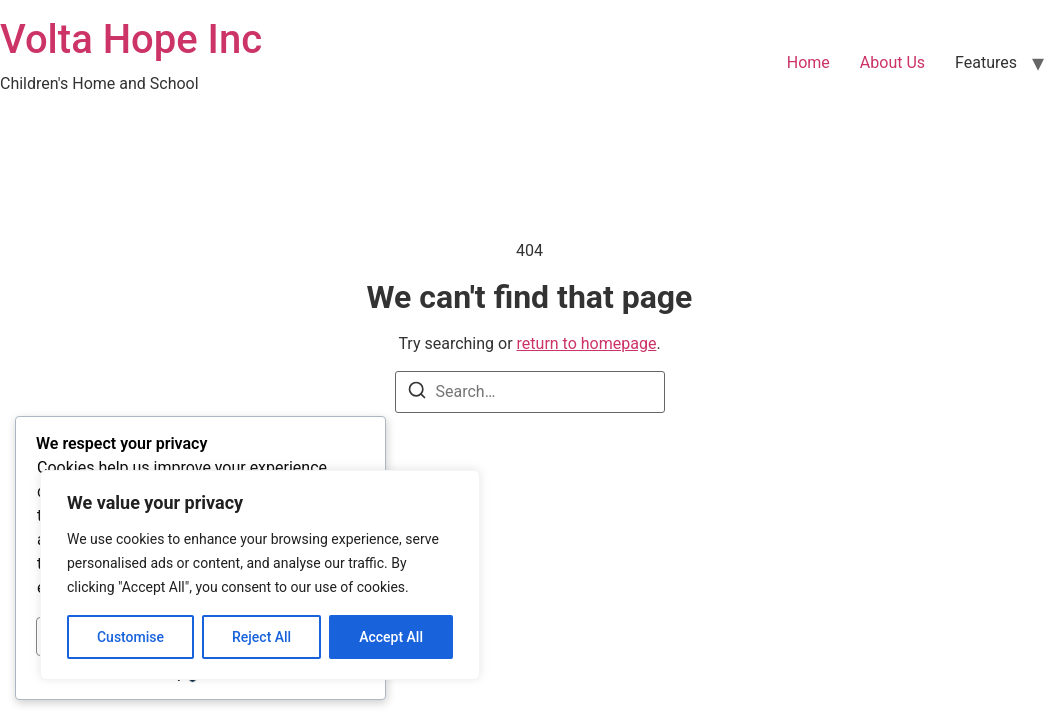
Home (808, 62)
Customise (130, 637)
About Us (892, 62)
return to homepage (587, 343)
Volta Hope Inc (131, 39)
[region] (260, 575)
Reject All (261, 637)
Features (986, 62)
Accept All (391, 637)
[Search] (417, 393)
